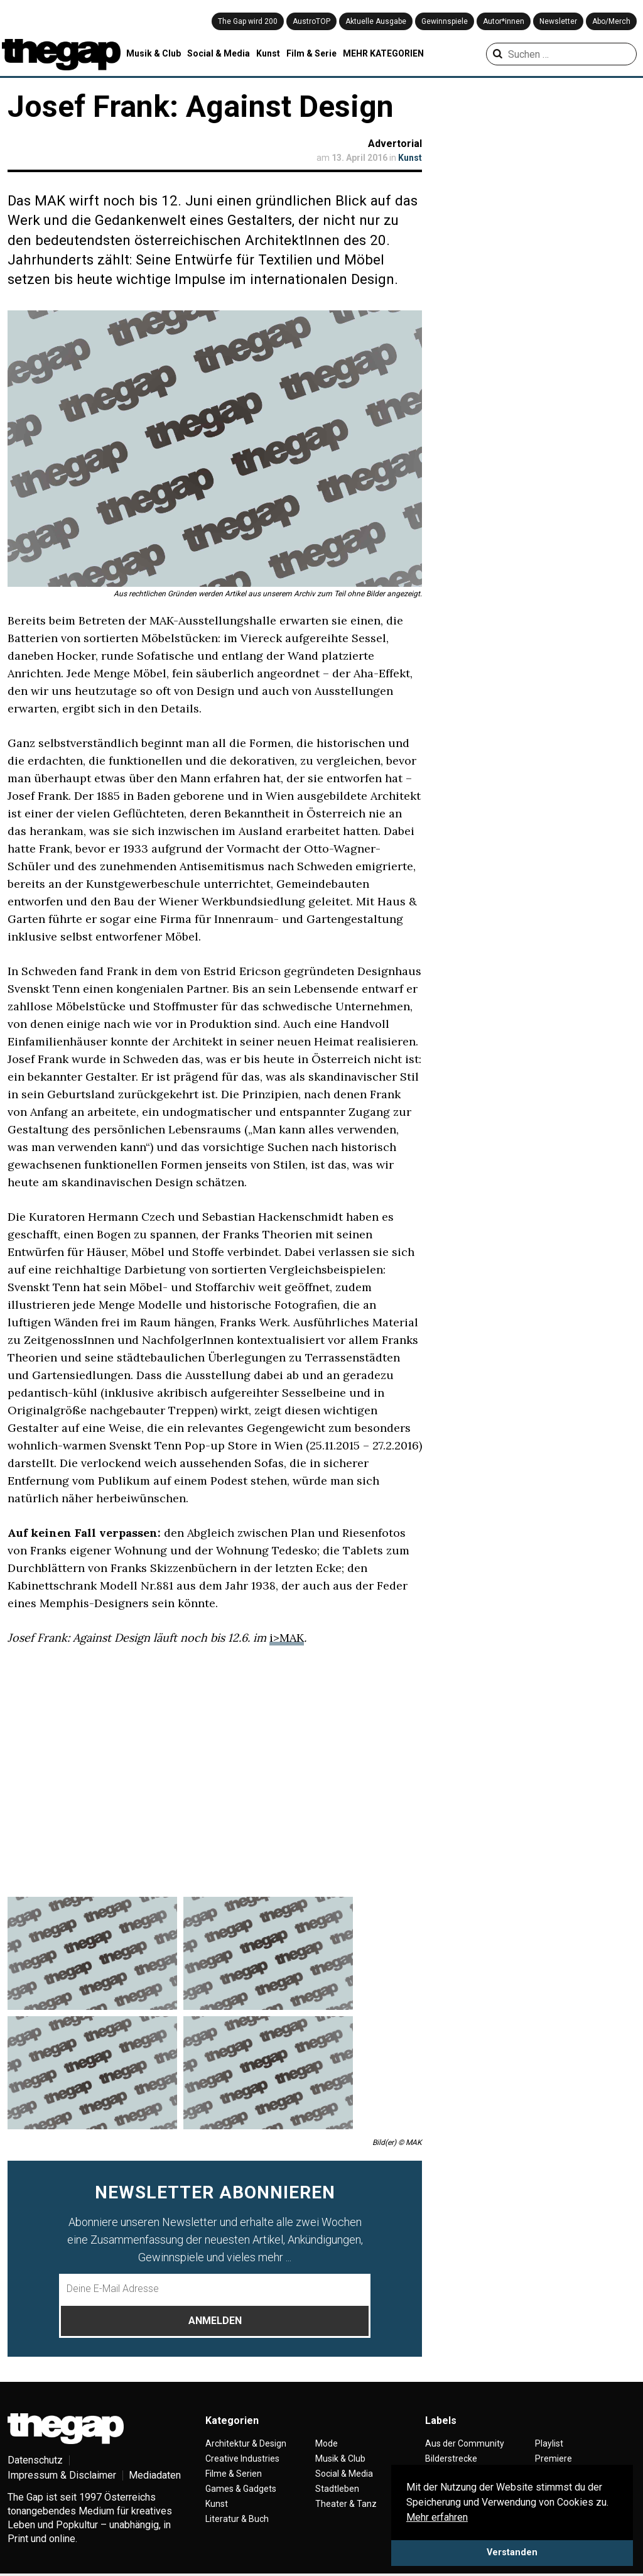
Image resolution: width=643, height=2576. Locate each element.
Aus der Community (464, 2443)
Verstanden (512, 2552)
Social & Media (218, 53)
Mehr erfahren (437, 2517)
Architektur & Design (245, 2443)
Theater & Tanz (346, 2504)
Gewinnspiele (444, 21)
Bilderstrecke (451, 2458)
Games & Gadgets (240, 2489)
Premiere (553, 2458)
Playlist (549, 2443)
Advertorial (395, 144)
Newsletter (558, 21)
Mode (326, 2443)
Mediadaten (155, 2475)
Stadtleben (337, 2489)
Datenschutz (35, 2460)
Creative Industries (242, 2458)
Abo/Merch (611, 21)
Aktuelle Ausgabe (375, 21)
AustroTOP (311, 21)
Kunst (268, 53)
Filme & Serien (233, 2474)
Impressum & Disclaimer (62, 2475)
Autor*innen (503, 21)
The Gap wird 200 (248, 21)
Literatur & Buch (237, 2519)
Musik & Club (153, 53)
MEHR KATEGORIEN (383, 53)
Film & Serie (311, 53)
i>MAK (286, 1637)
